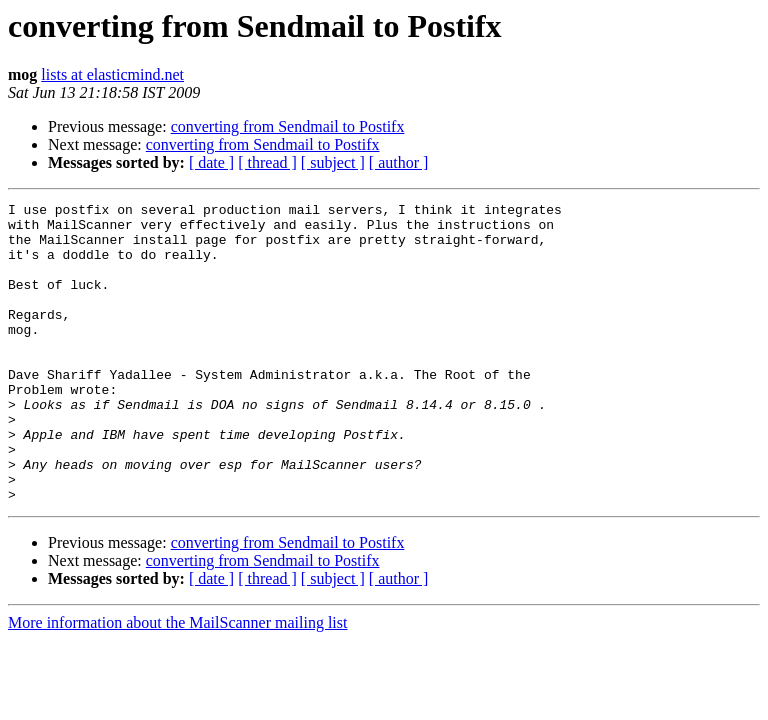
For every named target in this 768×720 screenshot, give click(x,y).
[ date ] (211, 162)
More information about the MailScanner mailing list (177, 682)
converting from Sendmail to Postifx (288, 126)
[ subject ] (333, 162)
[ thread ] (267, 162)
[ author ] (399, 162)
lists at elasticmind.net (112, 74)
